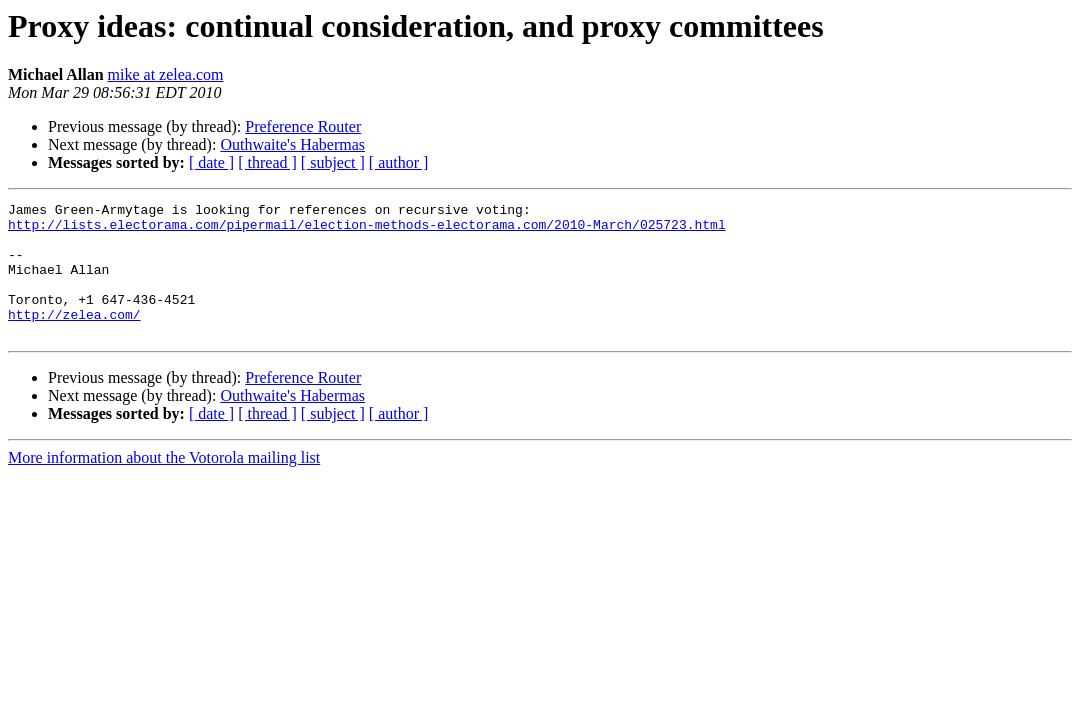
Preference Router (303, 126)
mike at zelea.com (166, 74)
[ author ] (399, 162)
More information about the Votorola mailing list (164, 484)
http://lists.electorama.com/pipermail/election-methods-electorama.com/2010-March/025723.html (367, 230)
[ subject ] (333, 162)
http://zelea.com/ (74, 338)
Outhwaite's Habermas (292, 144)
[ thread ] (267, 162)
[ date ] (211, 162)
